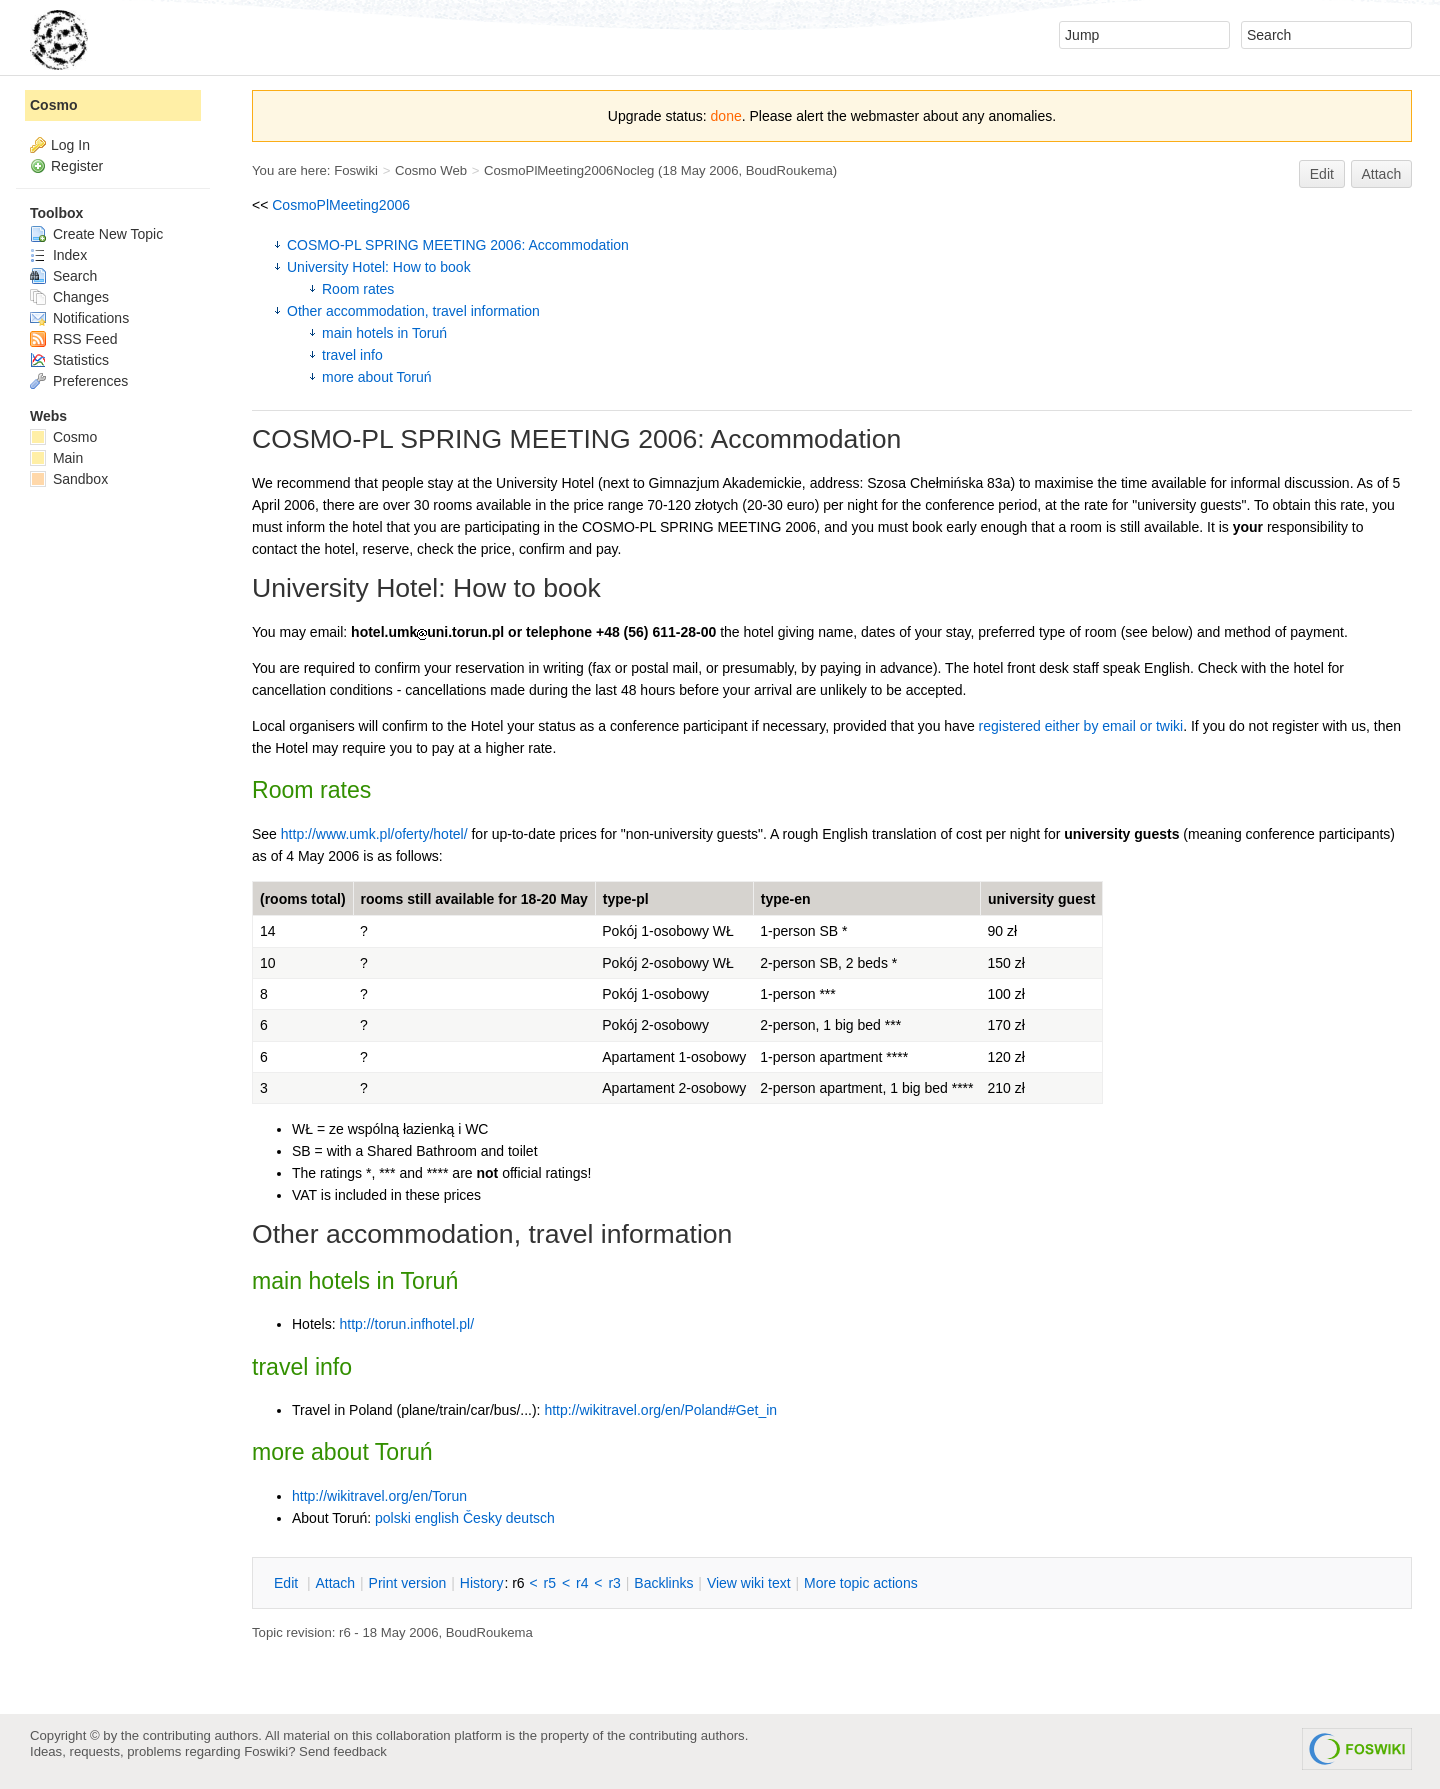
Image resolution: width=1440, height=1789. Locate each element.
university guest (1041, 899)
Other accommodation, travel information (413, 311)
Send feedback (343, 1751)
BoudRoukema (789, 170)
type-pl (626, 899)
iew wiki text (749, 1583)
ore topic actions (861, 1583)
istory (482, 1583)
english (437, 1518)
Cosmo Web (431, 170)
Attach (1382, 174)
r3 (614, 1583)
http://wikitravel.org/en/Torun (379, 1496)
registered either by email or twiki (1081, 726)
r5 (550, 1583)
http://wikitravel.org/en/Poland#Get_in (660, 1410)
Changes (69, 297)
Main (56, 458)
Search (63, 276)
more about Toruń (376, 377)
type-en (786, 899)
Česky (482, 1518)
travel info (352, 355)
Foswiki (356, 170)
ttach (335, 1583)
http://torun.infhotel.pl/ (406, 1324)
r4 (582, 1583)
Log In (70, 145)
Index (58, 255)
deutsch (530, 1518)
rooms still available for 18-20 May (474, 899)
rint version (408, 1583)
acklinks (663, 1583)
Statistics (69, 360)
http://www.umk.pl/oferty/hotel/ (374, 834)
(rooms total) (303, 899)
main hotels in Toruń (384, 333)
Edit (1322, 174)
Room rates (358, 289)
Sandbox (69, 479)
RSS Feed (73, 339)
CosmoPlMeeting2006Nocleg (569, 170)
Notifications (79, 318)
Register (77, 166)
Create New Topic (96, 234)
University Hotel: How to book (379, 267)
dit (288, 1583)
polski (393, 1518)
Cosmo (53, 105)
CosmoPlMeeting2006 (341, 205)
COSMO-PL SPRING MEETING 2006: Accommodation (458, 245)
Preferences (79, 381)
